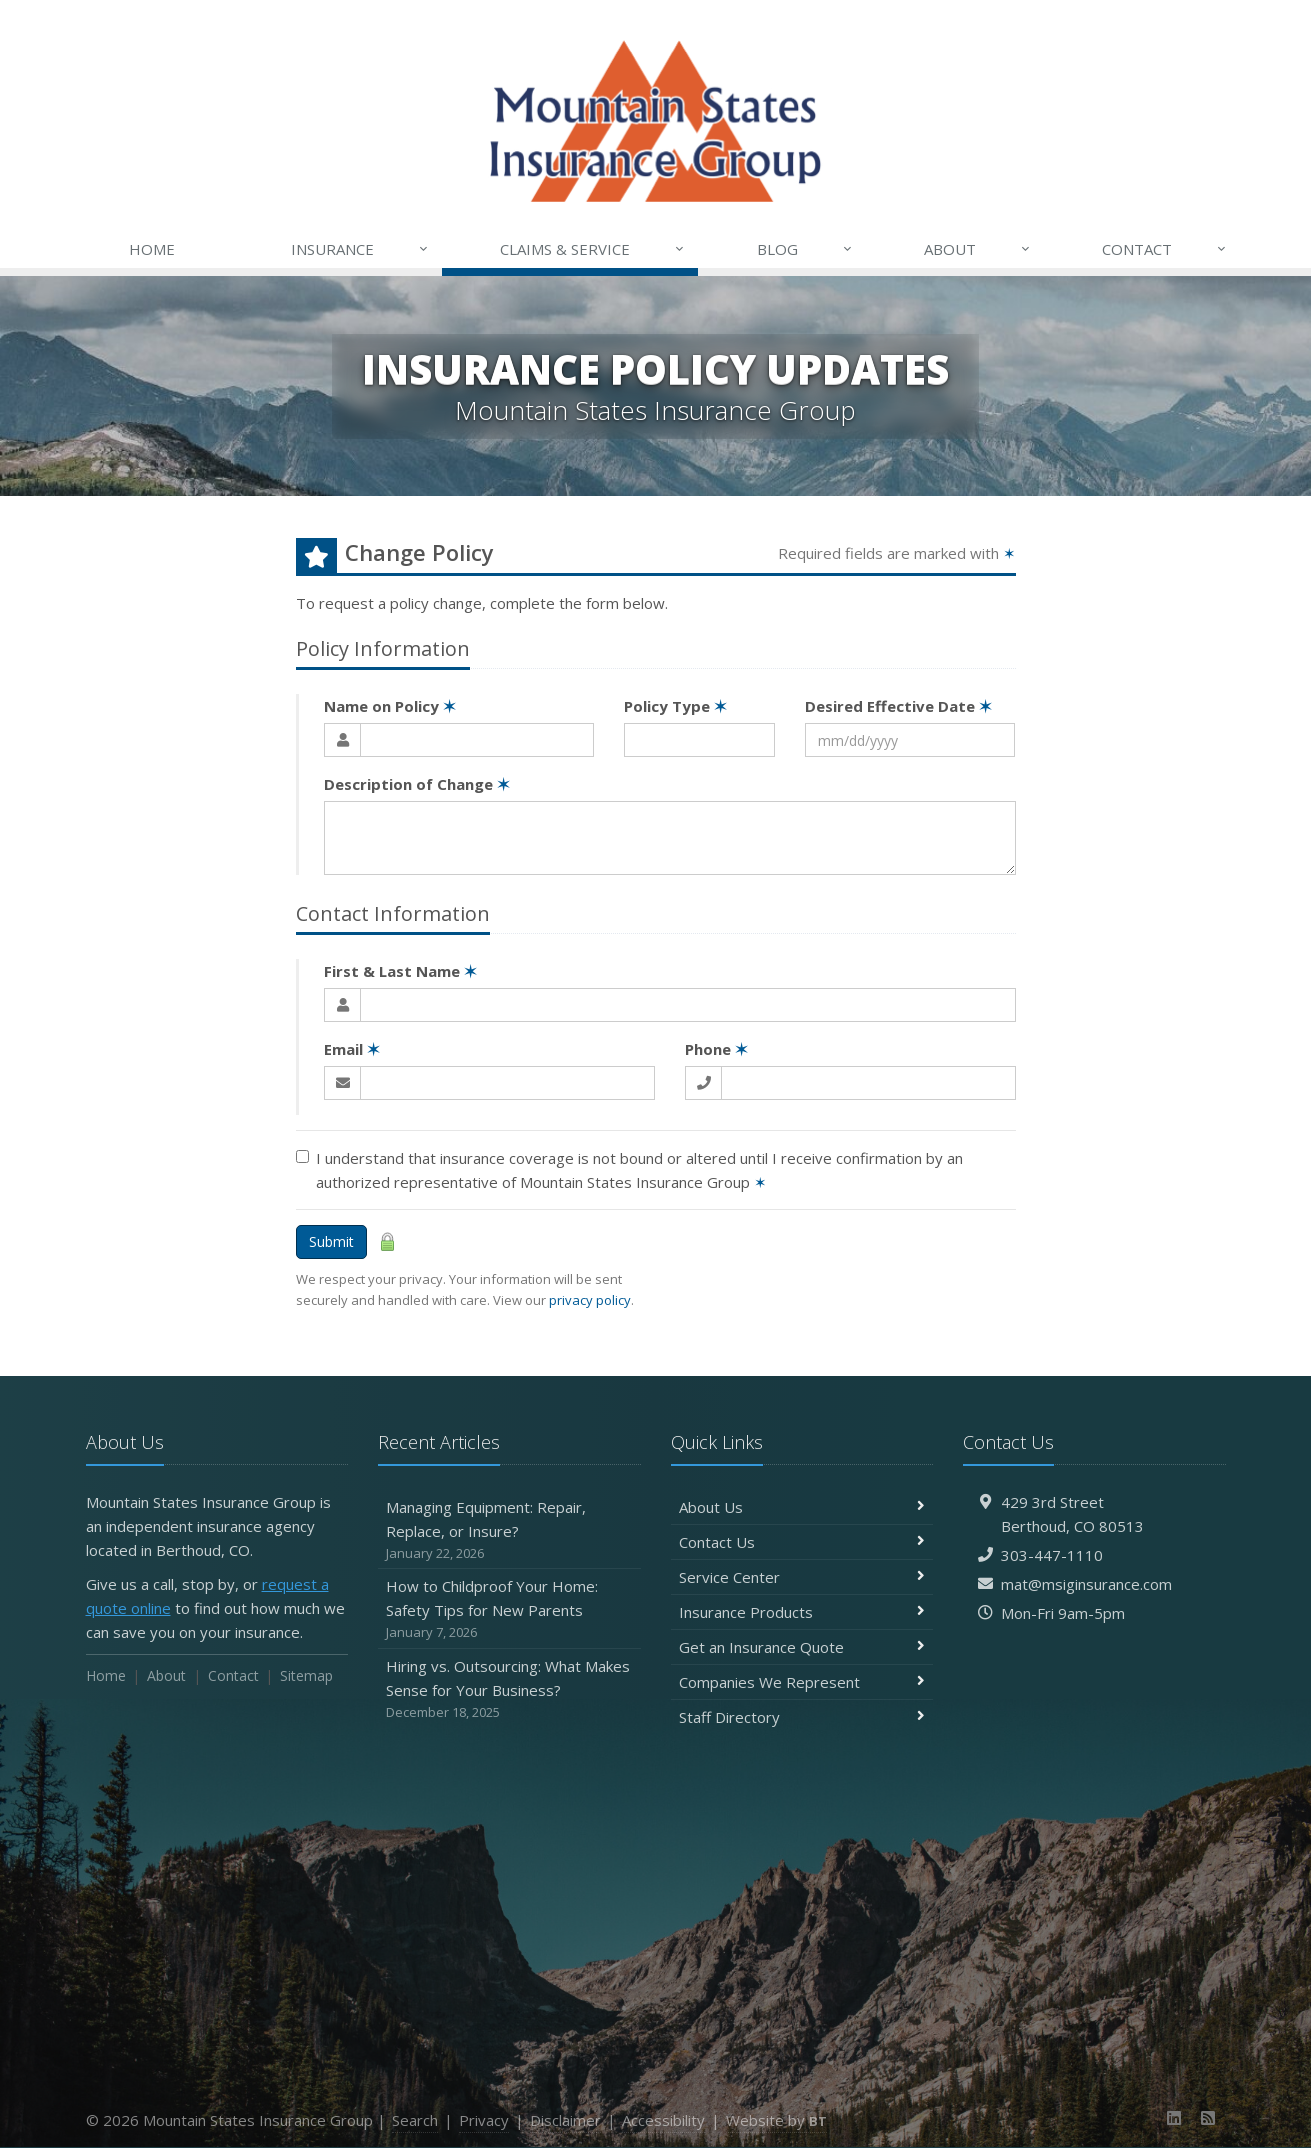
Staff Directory (802, 1717)
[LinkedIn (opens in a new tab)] (1173, 2118)
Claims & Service (593, 249)
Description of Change (417, 784)
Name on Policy (390, 706)
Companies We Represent (802, 1682)
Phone (716, 1049)
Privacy (484, 2120)
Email (352, 1049)
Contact (1165, 249)
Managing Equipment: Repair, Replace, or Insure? (509, 1530)
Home (152, 249)
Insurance (360, 249)
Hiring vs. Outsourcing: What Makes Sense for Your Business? (509, 1689)
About (978, 249)
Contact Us (802, 1542)
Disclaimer (565, 2120)
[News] (1208, 2118)
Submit (331, 1241)
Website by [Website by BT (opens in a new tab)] (776, 2120)
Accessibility (663, 2120)
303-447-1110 (1052, 1555)
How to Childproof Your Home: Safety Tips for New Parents (509, 1609)
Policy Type (675, 706)
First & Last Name (400, 971)
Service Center (802, 1577)
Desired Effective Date (898, 706)
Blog (805, 249)
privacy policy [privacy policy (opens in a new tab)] (590, 1300)
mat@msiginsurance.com (1086, 1584)
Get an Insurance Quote (802, 1647)
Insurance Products (802, 1612)
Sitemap (306, 1675)
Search (415, 2120)
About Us (802, 1507)
